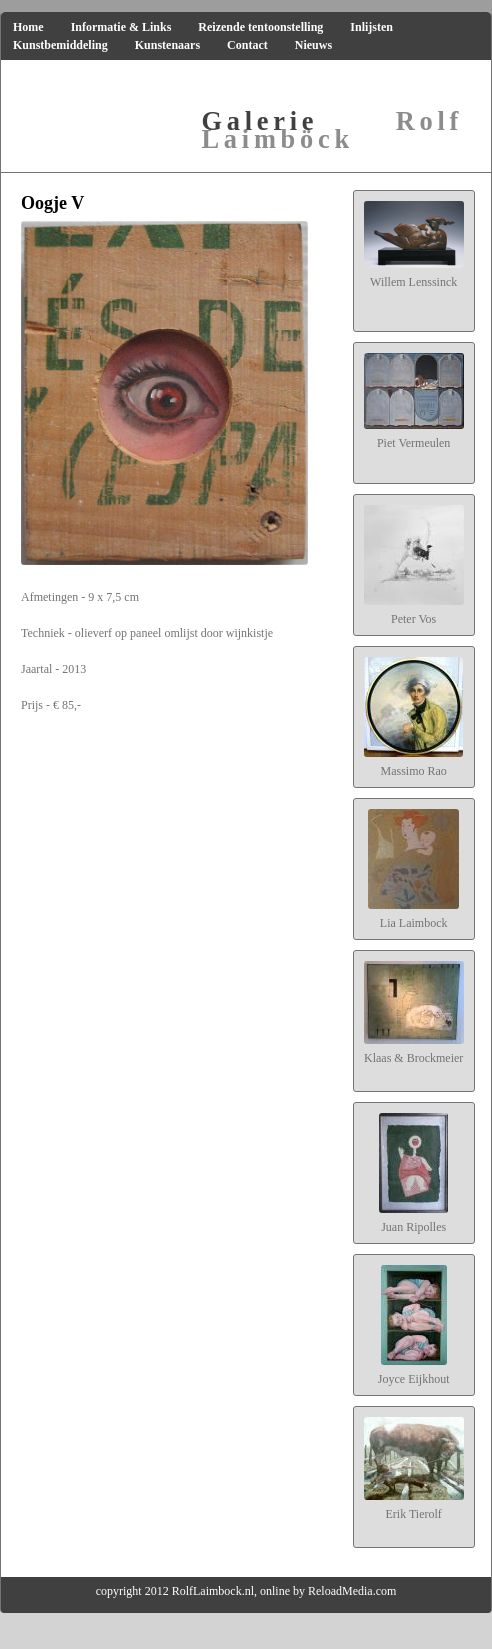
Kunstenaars (167, 45)
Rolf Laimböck (333, 130)
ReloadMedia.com (352, 1591)
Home (28, 27)
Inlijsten (371, 27)
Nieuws (313, 45)
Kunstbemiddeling (60, 45)
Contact (247, 45)
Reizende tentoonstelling (260, 27)
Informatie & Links (121, 27)
